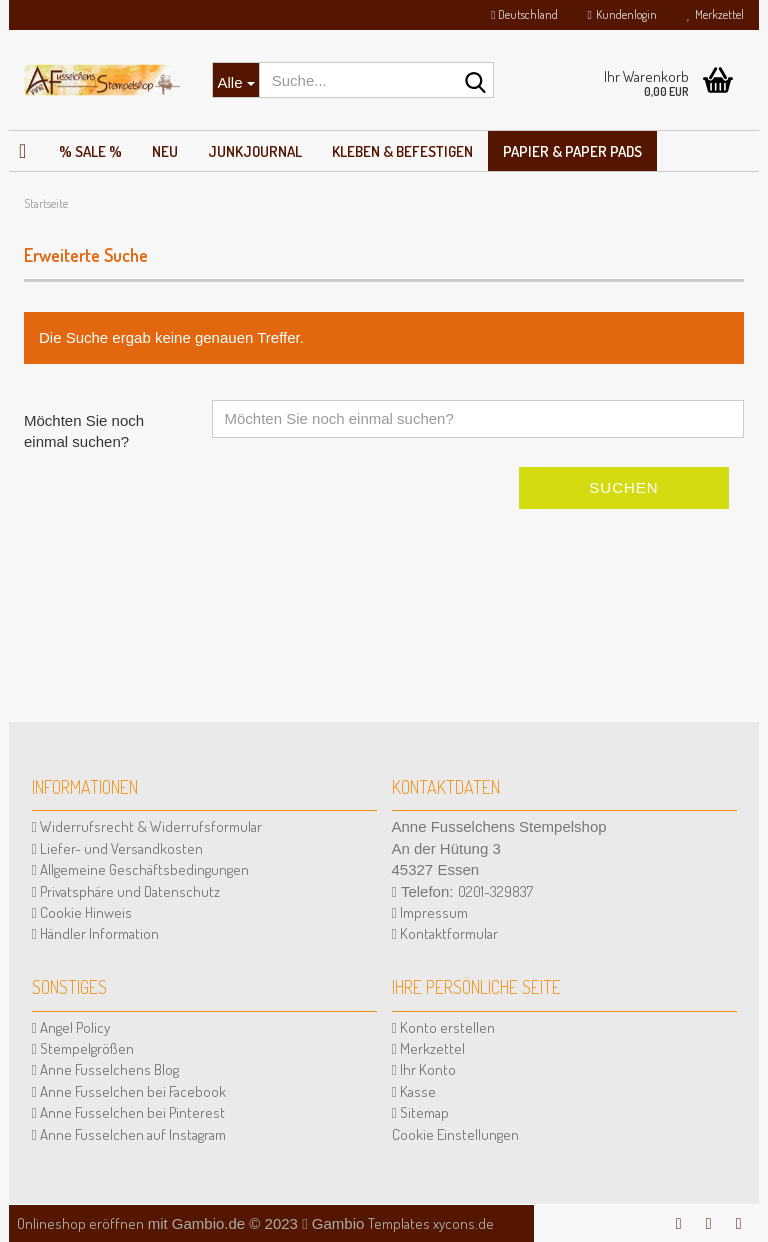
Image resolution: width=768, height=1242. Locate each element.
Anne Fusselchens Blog (105, 1069)
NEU (165, 151)
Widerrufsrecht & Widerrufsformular (147, 826)
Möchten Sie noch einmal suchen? (84, 431)
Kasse (414, 1091)
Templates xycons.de (431, 1223)
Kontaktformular (445, 933)
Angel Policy (71, 1027)
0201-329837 (495, 891)
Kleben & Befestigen (402, 151)
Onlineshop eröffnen (80, 1223)
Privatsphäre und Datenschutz (126, 891)
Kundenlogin (622, 14)
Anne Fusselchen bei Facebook (129, 1091)
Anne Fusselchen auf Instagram (129, 1134)
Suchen (623, 487)
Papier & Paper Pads (572, 151)
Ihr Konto (424, 1069)
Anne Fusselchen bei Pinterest (128, 1112)
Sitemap (420, 1112)
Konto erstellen (443, 1027)
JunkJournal (255, 151)
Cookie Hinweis (82, 912)
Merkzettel (715, 14)
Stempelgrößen (83, 1048)
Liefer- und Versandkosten (117, 848)
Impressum (430, 912)
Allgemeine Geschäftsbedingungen (140, 869)
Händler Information (95, 933)
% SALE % (90, 151)
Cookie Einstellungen (455, 1134)
